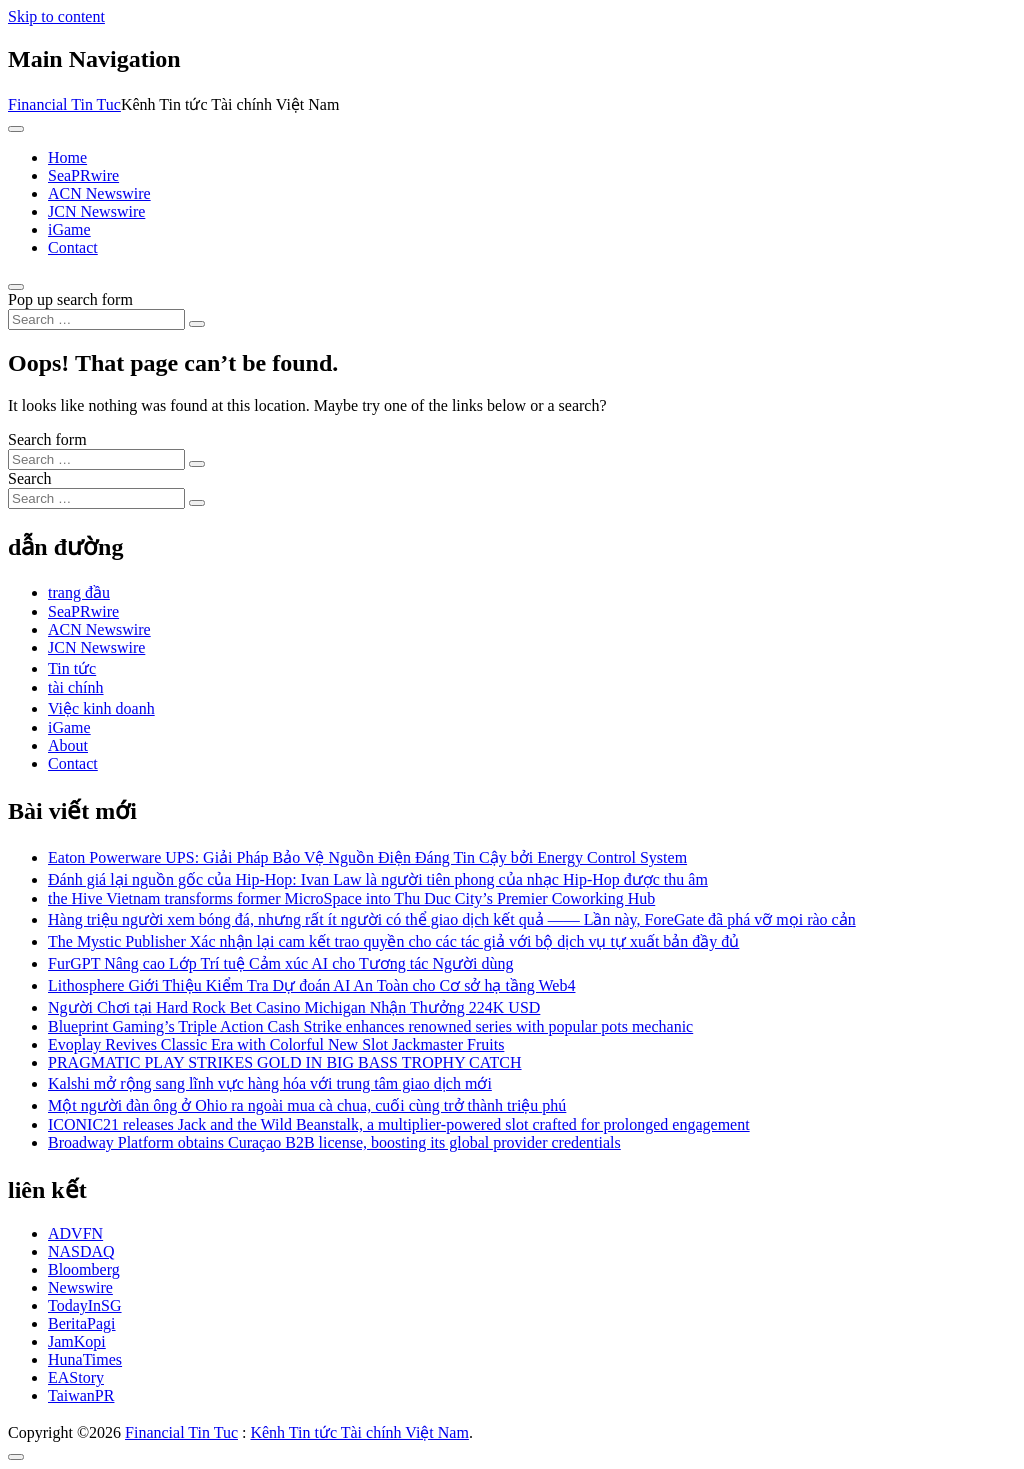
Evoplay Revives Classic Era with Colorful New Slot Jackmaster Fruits (276, 1044)
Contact (73, 247)
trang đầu (79, 592)
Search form (47, 439)
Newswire (80, 1287)
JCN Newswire (96, 211)
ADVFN (75, 1233)
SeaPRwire (83, 175)
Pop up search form (70, 299)
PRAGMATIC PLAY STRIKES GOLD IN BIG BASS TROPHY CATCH (285, 1062)
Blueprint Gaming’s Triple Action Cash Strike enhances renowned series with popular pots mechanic (370, 1026)
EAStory (76, 1377)
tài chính (76, 687)
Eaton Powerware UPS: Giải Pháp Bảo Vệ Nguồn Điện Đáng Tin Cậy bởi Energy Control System (367, 857)
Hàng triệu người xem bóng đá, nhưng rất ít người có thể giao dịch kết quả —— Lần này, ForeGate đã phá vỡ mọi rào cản (452, 919)
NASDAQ (81, 1251)
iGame (69, 229)
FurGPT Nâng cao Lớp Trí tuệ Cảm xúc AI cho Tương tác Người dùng (280, 963)
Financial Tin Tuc (64, 104)
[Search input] (96, 319)
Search (30, 478)
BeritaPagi (82, 1323)
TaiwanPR (81, 1395)
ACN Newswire (99, 193)
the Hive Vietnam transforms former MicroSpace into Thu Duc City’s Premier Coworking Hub (351, 898)
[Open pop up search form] (16, 287)
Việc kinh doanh (101, 708)
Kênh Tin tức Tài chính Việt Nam (359, 1432)
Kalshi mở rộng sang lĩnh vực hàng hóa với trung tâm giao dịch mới (270, 1083)
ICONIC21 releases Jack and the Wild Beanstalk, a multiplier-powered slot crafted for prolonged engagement (399, 1124)
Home (67, 157)
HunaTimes (85, 1359)
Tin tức (72, 668)
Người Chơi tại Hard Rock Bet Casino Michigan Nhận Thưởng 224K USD (294, 1007)
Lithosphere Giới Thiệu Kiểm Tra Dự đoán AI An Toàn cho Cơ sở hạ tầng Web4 (311, 985)
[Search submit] (197, 324)
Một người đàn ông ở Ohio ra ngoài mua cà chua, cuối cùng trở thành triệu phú (307, 1105)
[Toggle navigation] (16, 129)
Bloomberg (84, 1269)
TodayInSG (85, 1305)
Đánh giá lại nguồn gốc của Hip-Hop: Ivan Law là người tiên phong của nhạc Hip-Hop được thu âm (378, 879)
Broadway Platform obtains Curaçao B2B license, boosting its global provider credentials (334, 1142)
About (68, 745)
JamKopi (77, 1341)
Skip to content (56, 16)
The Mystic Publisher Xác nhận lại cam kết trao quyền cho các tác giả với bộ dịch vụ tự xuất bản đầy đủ (393, 941)
